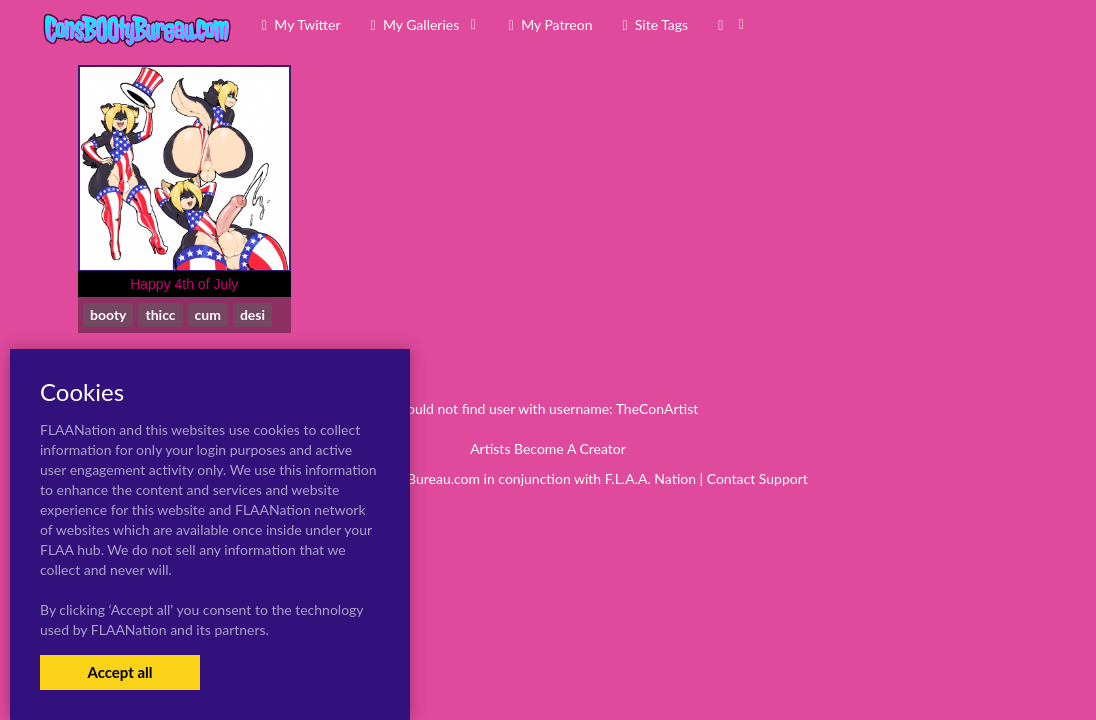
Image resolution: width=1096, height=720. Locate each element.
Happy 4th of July (184, 284)
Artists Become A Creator (548, 448)
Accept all (119, 672)
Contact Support (757, 478)
